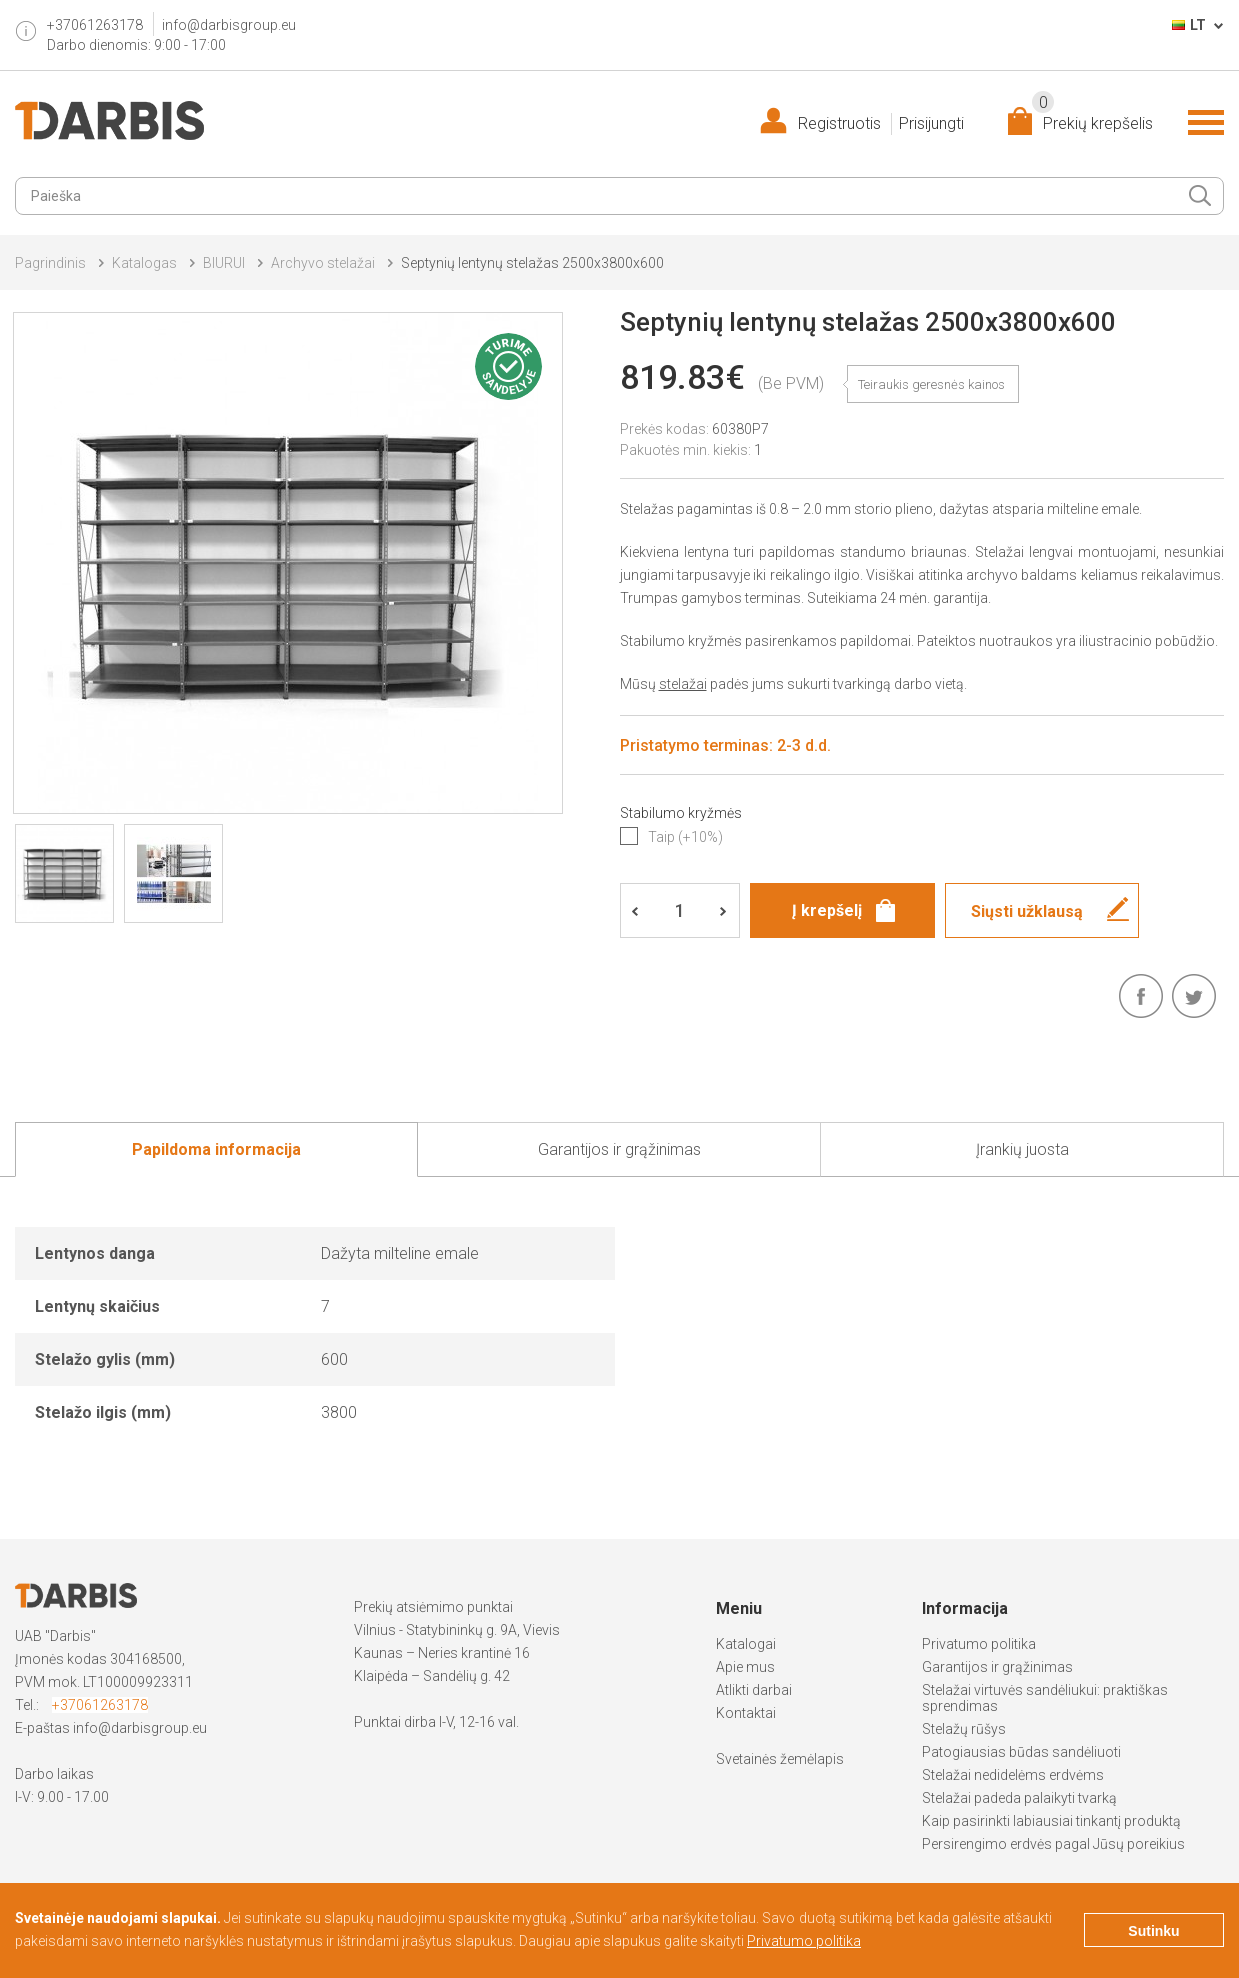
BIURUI (224, 263)
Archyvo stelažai (323, 263)
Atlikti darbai (754, 1690)
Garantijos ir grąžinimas (997, 1667)
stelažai (683, 684)
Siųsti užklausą (1027, 911)
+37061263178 (100, 1705)
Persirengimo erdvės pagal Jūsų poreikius (1053, 1844)
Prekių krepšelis (1092, 119)
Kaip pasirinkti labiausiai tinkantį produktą (1051, 1821)
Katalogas (144, 263)
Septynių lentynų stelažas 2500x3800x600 (532, 263)
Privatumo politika (979, 1644)
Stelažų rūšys (964, 1729)
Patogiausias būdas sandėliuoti (1021, 1752)
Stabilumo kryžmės (681, 813)
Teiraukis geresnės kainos (931, 384)
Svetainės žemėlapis (780, 1759)
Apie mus (745, 1667)
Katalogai (746, 1644)
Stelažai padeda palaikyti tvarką (1019, 1798)
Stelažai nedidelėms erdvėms (1013, 1775)
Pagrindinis (50, 263)
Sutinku (1153, 1931)
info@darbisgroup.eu (229, 25)
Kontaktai (746, 1713)
